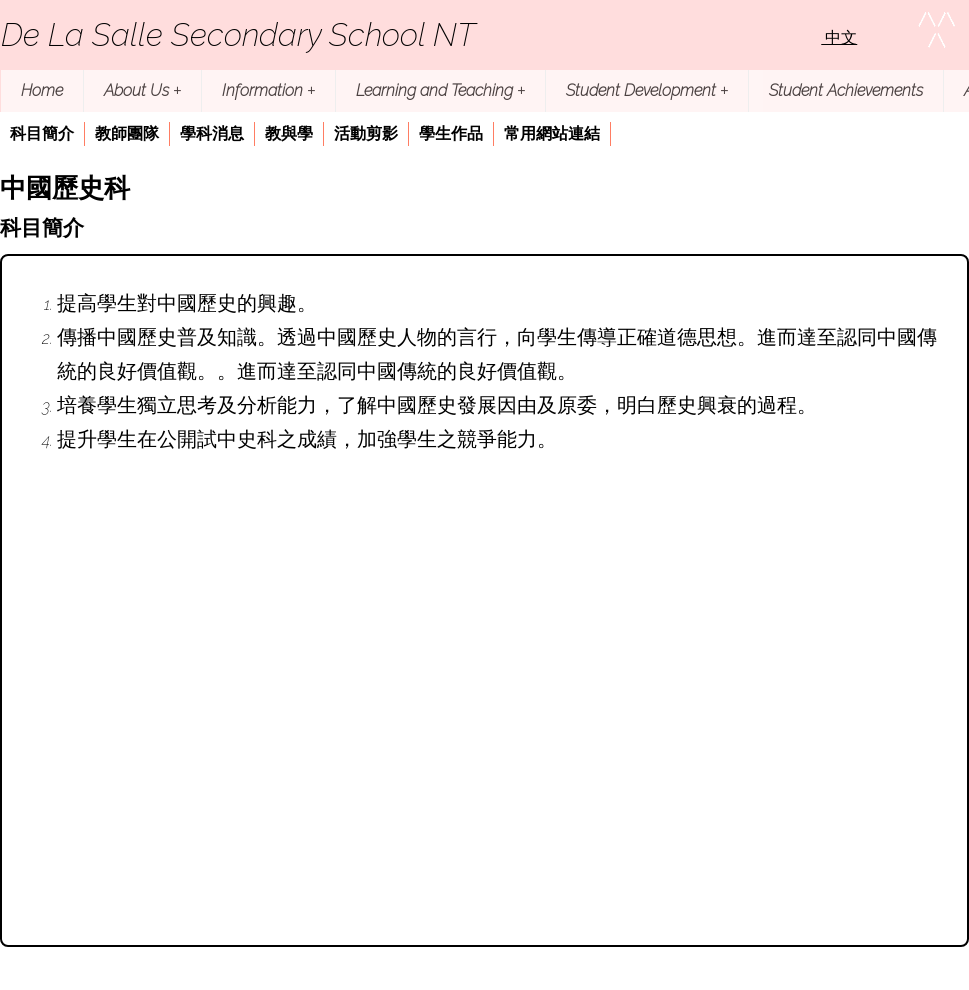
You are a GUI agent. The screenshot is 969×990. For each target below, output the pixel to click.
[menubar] (305, 136)
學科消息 (212, 133)
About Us (142, 90)
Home (42, 90)
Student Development (647, 90)
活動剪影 (366, 133)
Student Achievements (846, 90)
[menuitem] (42, 134)
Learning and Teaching (440, 90)
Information (268, 90)
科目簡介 (42, 133)
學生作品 (451, 133)
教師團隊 (127, 133)
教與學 (289, 133)
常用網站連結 (552, 133)
